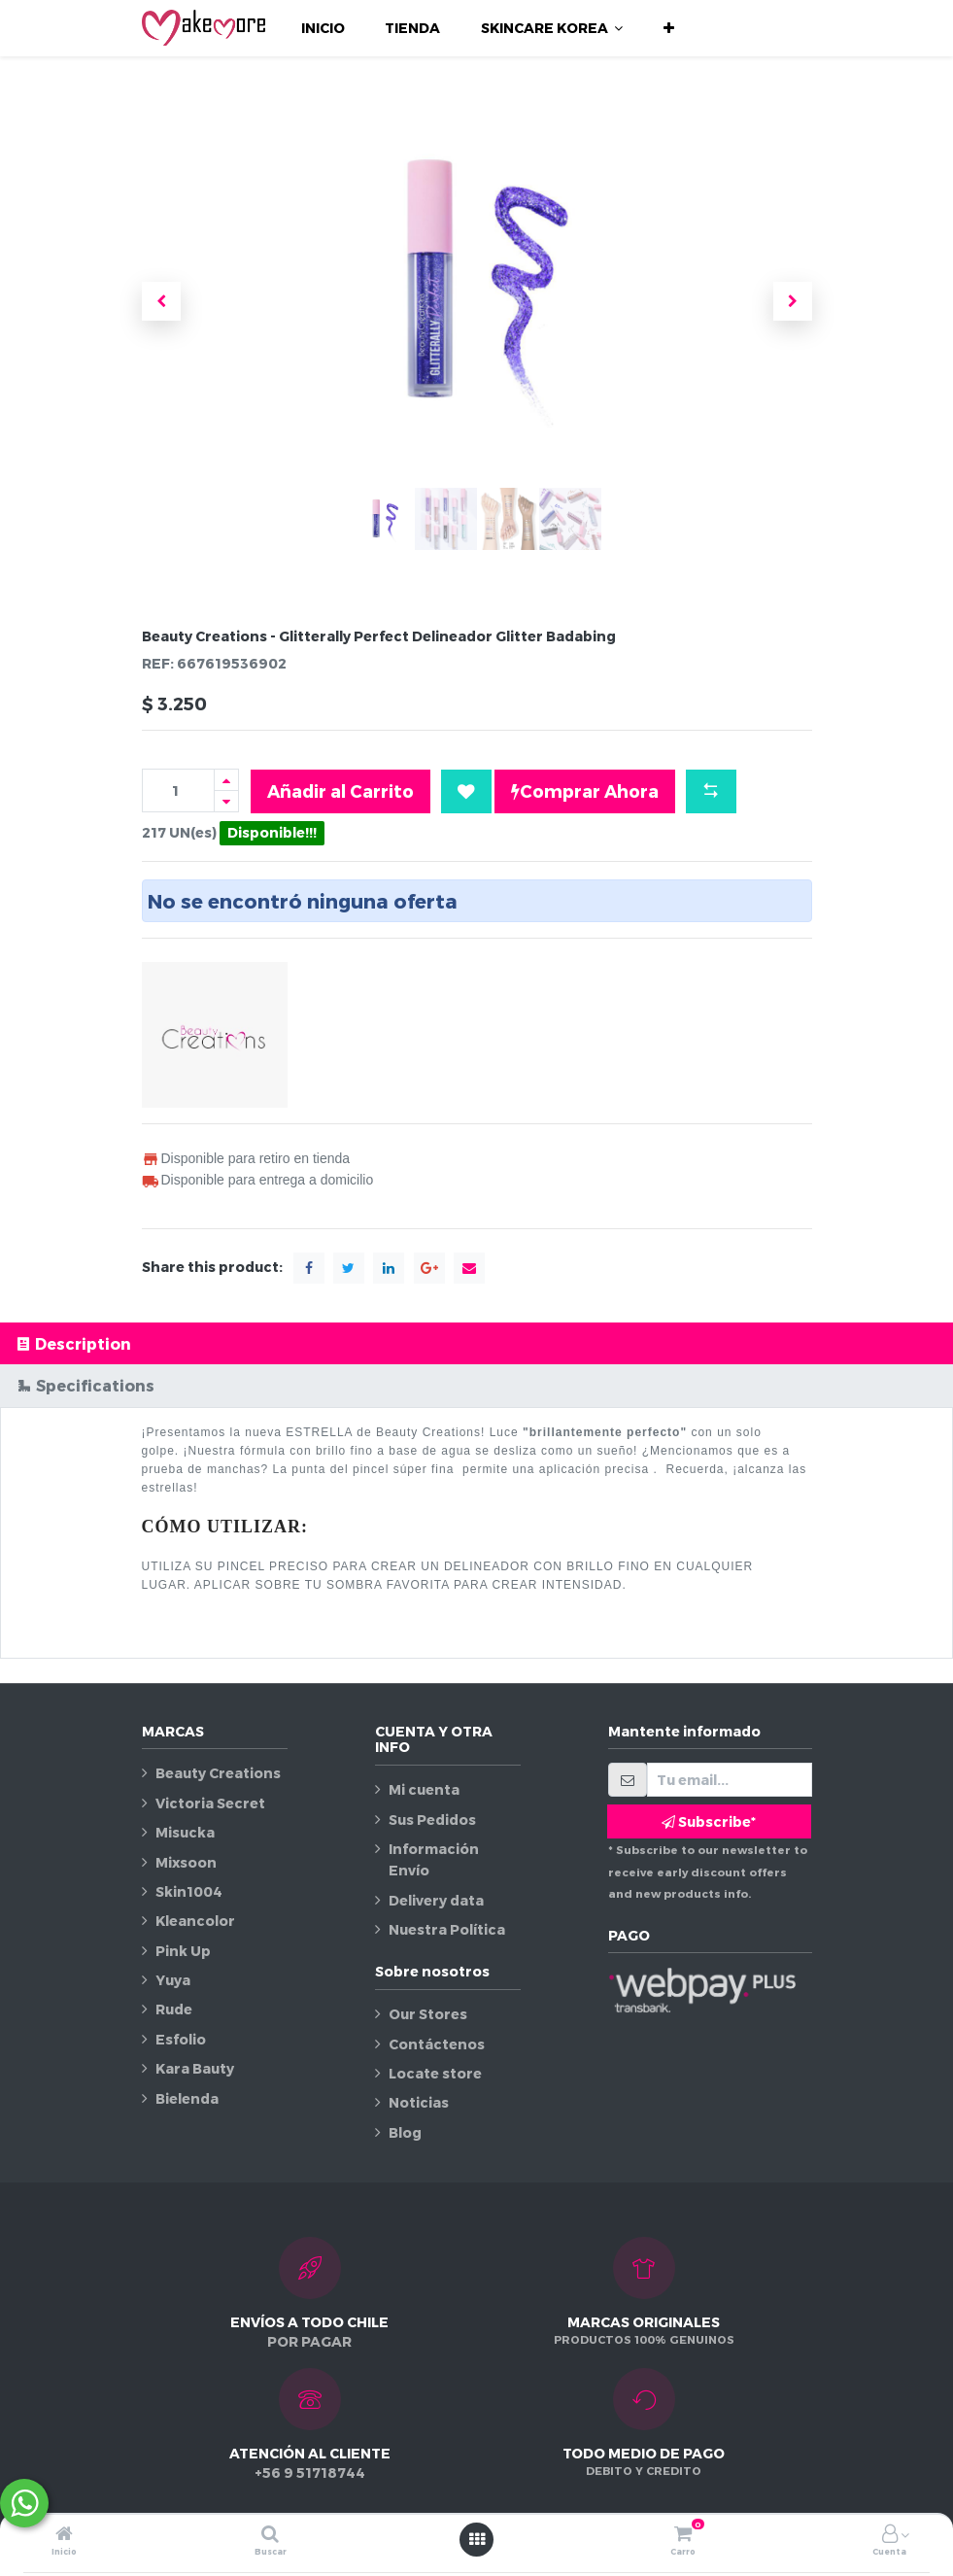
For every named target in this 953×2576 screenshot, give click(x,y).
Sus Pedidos (432, 1819)
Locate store (435, 2073)
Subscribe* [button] (709, 1821)
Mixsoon (186, 1862)
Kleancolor (195, 1920)
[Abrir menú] (477, 2539)
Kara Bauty (194, 2068)
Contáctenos (437, 2044)
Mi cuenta (424, 1789)
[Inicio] (64, 2534)
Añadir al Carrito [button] (340, 790)
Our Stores (428, 2014)
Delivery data (436, 1900)
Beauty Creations (218, 1773)
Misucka (185, 1832)
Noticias (419, 2102)
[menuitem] (323, 28)
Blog (405, 2132)
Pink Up (183, 1950)
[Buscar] (270, 2534)
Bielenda (187, 2098)
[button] (669, 28)
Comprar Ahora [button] (585, 791)
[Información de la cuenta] (890, 2534)
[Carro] (683, 2534)
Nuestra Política (447, 1929)
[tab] (476, 1343)
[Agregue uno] (226, 780)
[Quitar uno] (226, 801)
